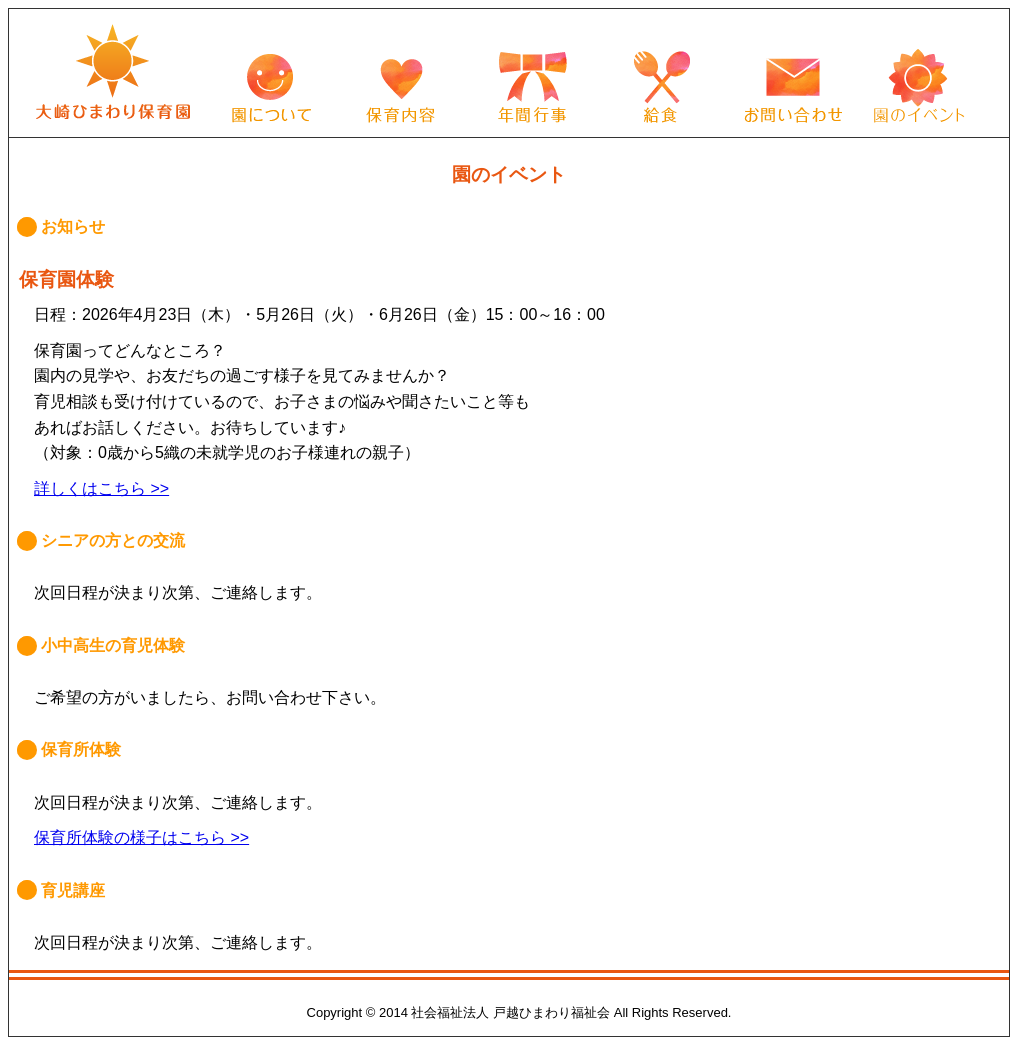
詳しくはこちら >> (101, 488)
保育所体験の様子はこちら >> (141, 837)
